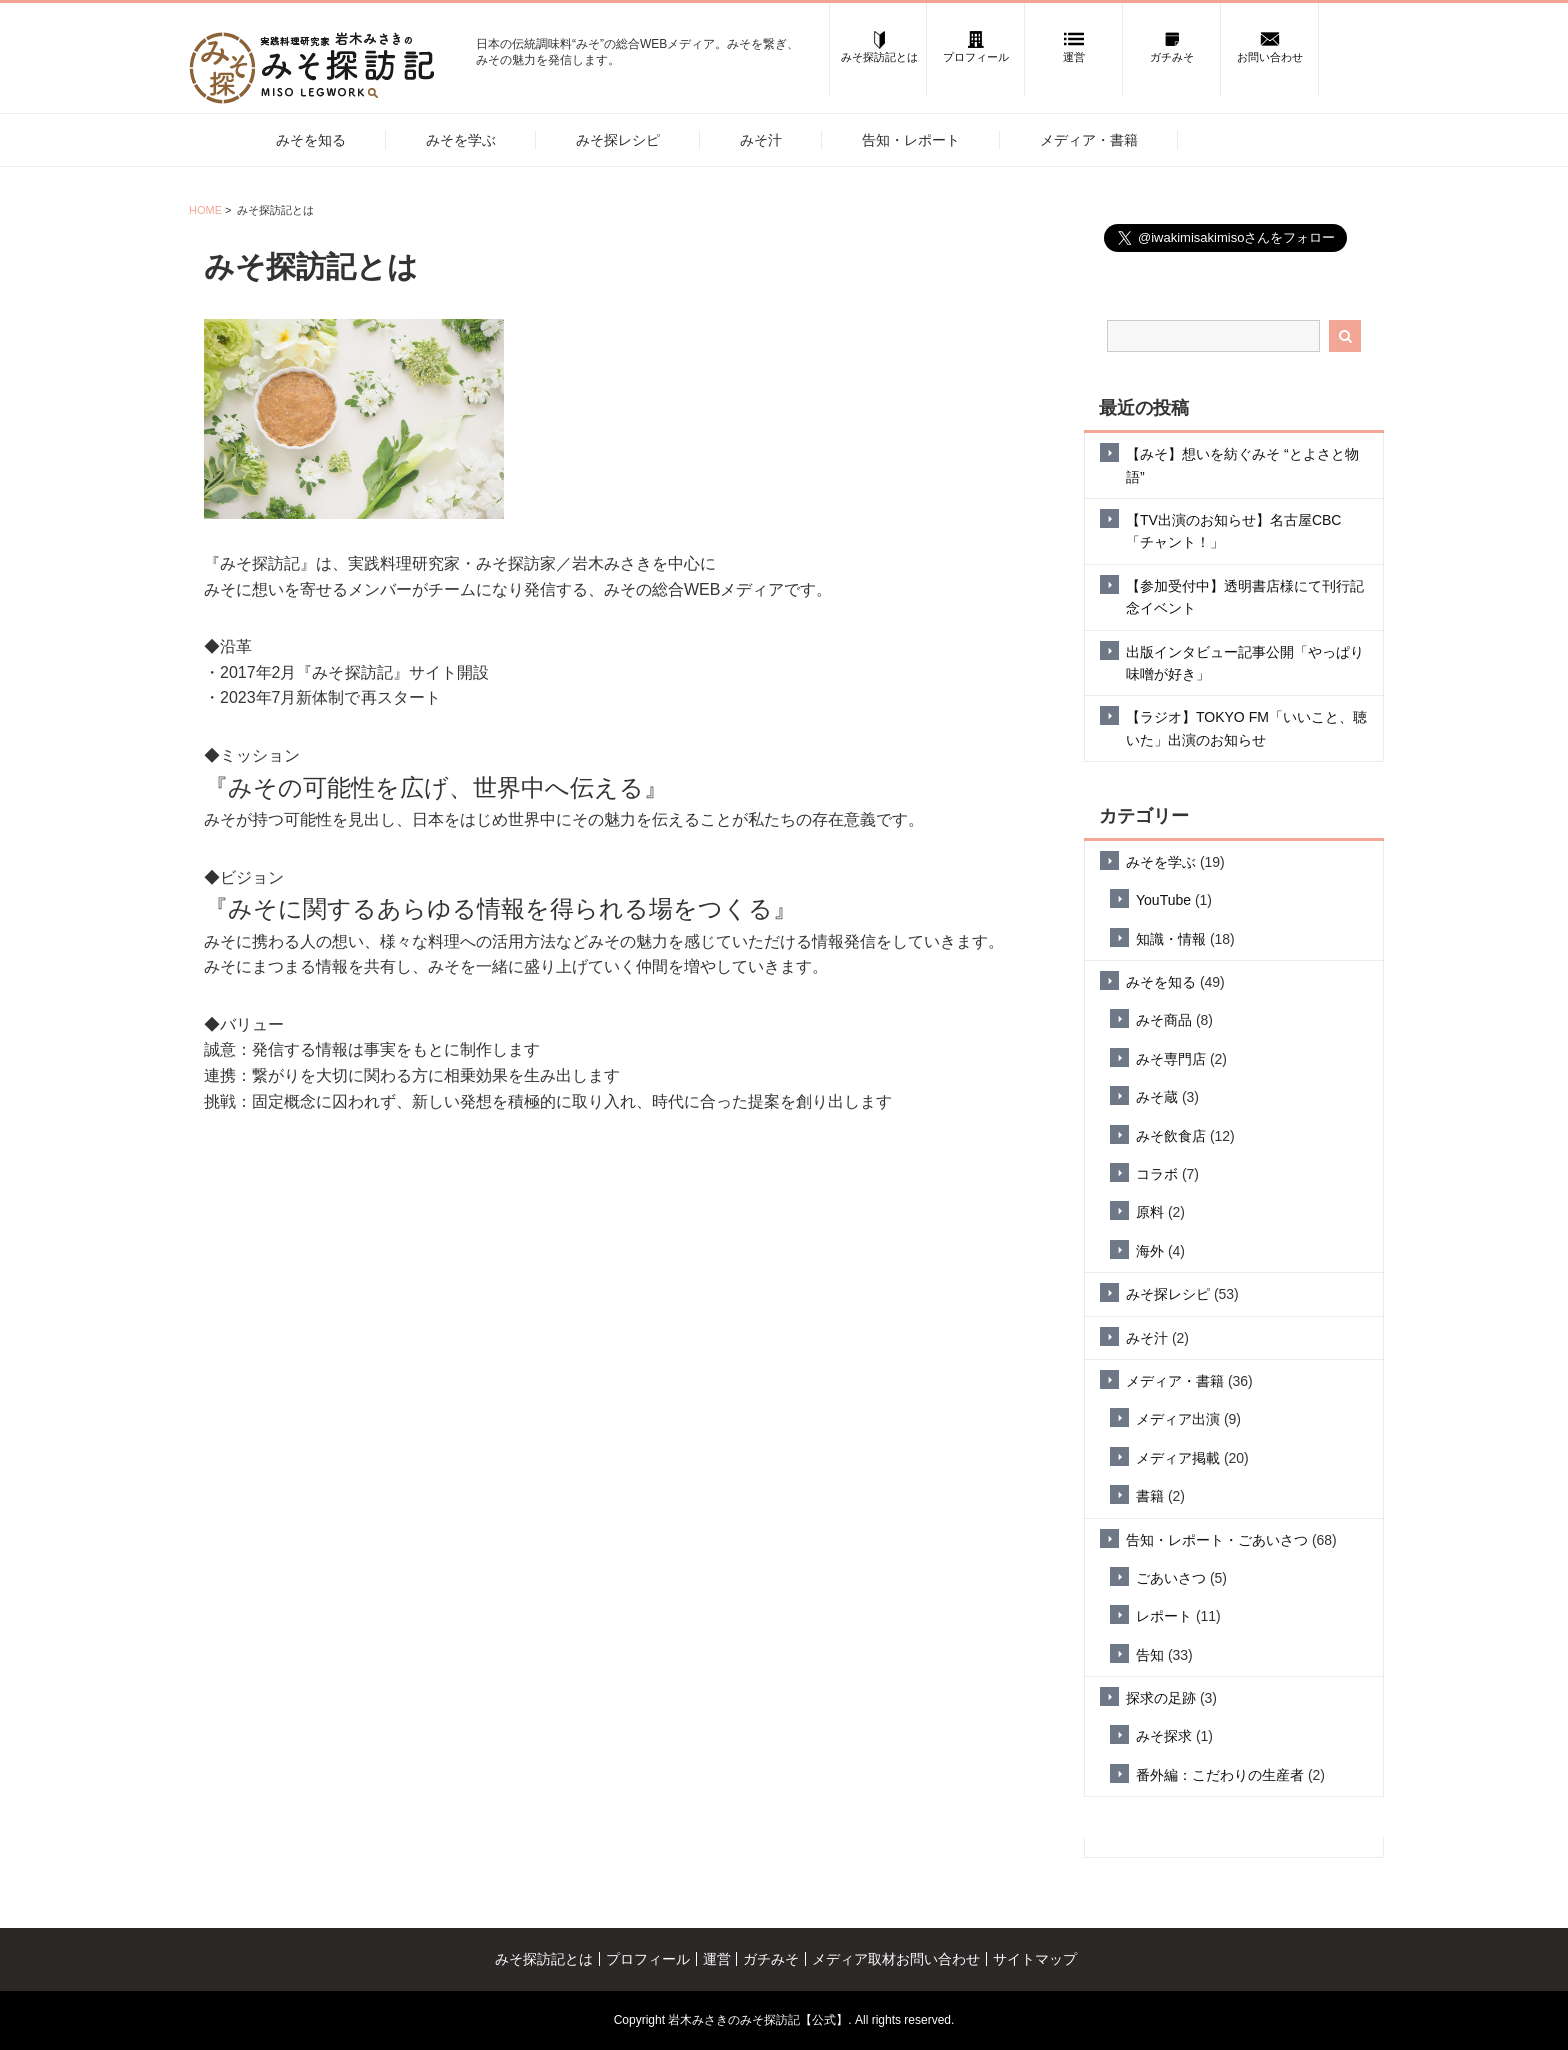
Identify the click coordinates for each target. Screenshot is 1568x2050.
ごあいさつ (1171, 1578)
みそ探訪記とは (544, 1959)
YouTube (1163, 900)
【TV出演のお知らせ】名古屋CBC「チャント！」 (1233, 531)
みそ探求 (1164, 1736)
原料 (1150, 1212)
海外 (1150, 1251)
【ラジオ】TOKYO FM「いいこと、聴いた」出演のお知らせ (1246, 728)
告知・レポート (911, 140)
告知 (1150, 1655)
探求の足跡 (1161, 1698)
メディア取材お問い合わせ (896, 1959)
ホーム (210, 139)
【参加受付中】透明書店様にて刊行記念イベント (1245, 597)
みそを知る (311, 140)
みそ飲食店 (1171, 1136)
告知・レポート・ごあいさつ (1217, 1540)
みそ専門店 (1171, 1059)
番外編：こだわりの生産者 (1220, 1775)
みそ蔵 (1157, 1097)
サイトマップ (1035, 1959)
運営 (717, 1959)
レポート (1164, 1616)
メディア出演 (1178, 1419)
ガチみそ (771, 1959)
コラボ (1157, 1174)
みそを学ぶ (461, 140)
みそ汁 (761, 140)
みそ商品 (1164, 1020)
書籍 (1150, 1496)
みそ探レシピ (618, 140)
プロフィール (648, 1959)
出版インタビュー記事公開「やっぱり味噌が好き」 (1245, 663)
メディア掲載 (1178, 1458)
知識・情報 (1171, 939)
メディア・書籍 (1089, 140)
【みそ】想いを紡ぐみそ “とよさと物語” (1242, 465)
